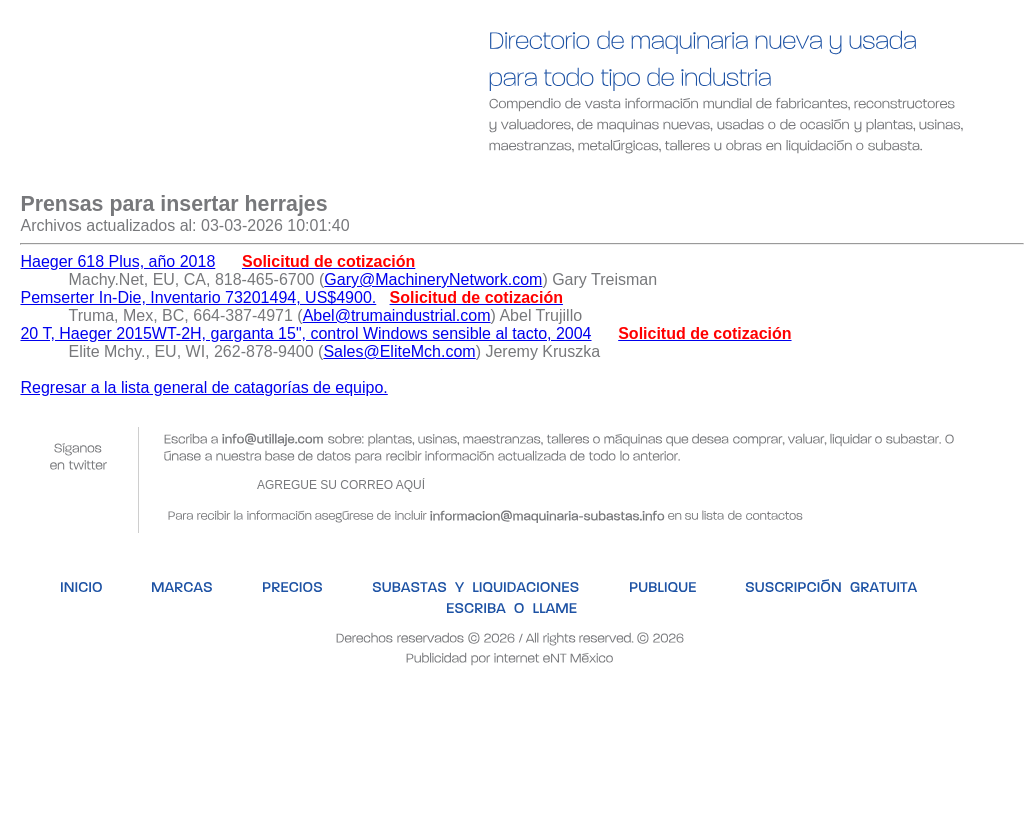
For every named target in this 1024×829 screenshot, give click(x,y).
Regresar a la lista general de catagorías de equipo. (203, 387)
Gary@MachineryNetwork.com (433, 279)
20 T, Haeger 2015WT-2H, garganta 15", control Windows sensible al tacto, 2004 (305, 333)
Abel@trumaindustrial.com (397, 315)
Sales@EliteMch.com (399, 351)
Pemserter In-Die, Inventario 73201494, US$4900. (198, 297)
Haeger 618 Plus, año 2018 (117, 261)
